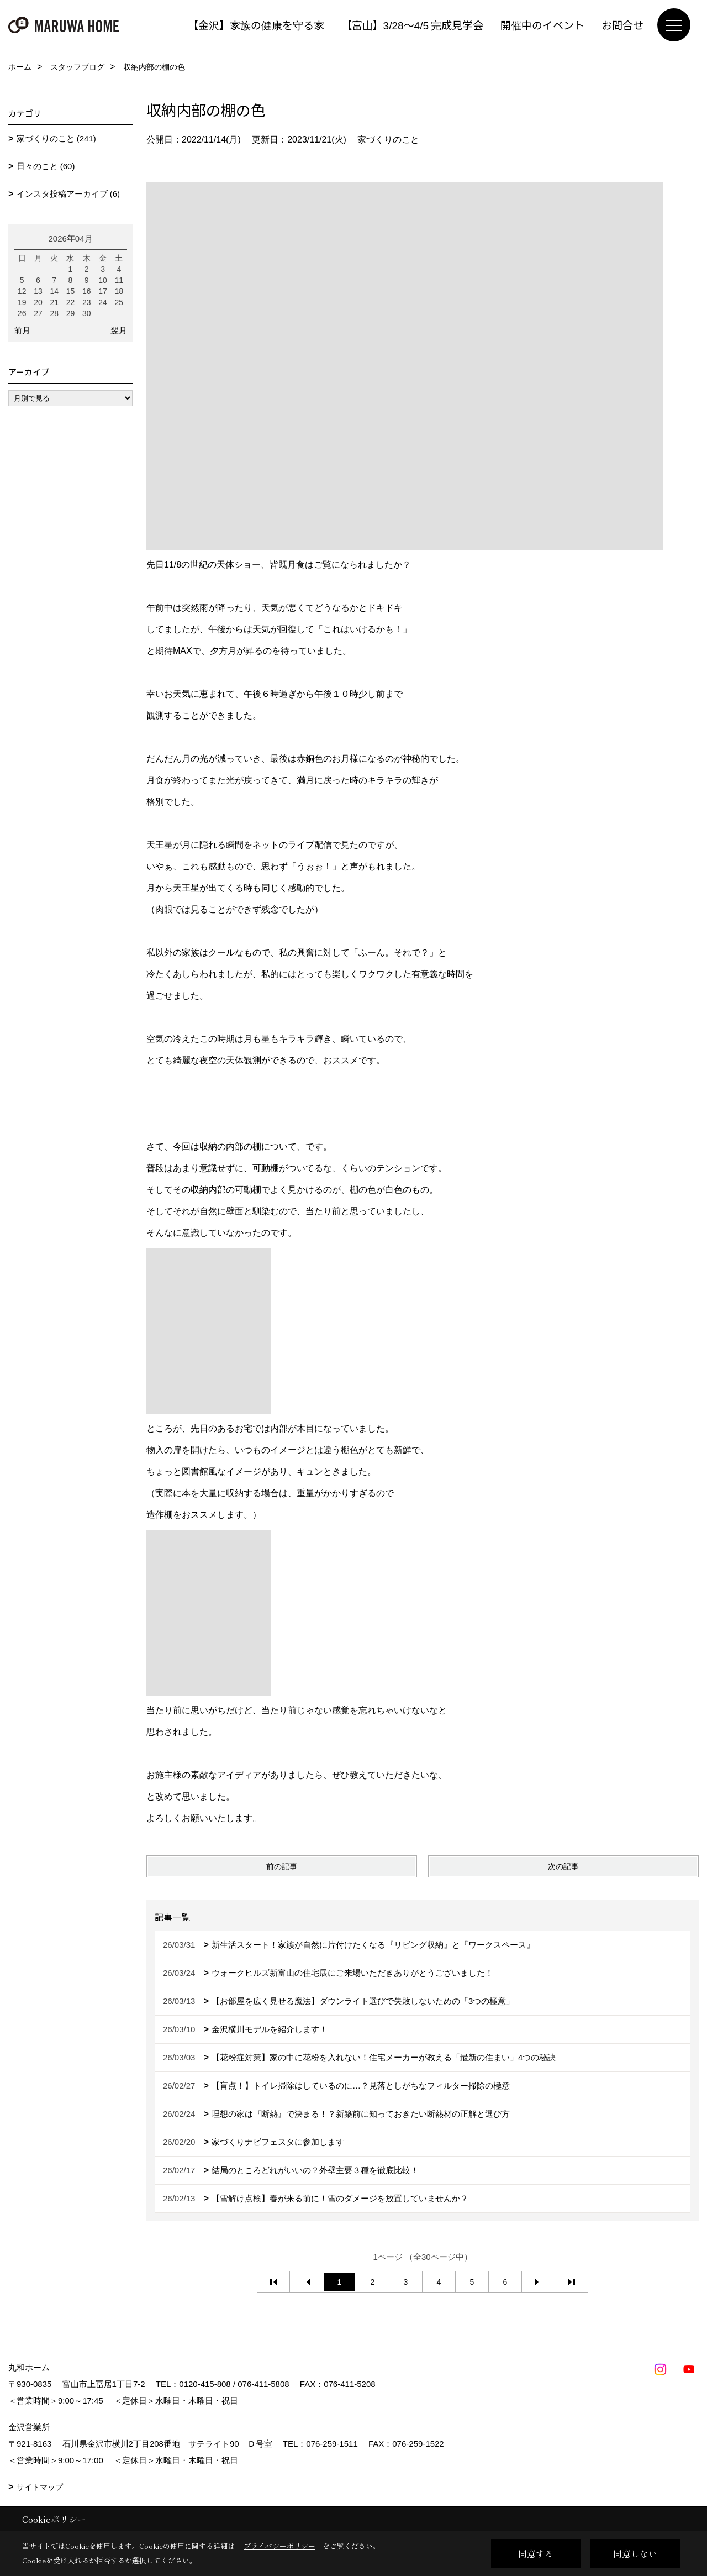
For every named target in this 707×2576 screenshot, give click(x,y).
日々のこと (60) (46, 166)
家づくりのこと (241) (56, 138)
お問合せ (622, 24)
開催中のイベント (542, 24)
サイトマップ (40, 2487)
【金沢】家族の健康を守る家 (256, 24)
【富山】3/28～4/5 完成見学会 (412, 24)
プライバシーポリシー (279, 2546)
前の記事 (281, 1866)
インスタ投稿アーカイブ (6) (68, 193)
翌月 (118, 330)
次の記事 (563, 1866)
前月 (22, 330)
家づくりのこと (388, 139)
